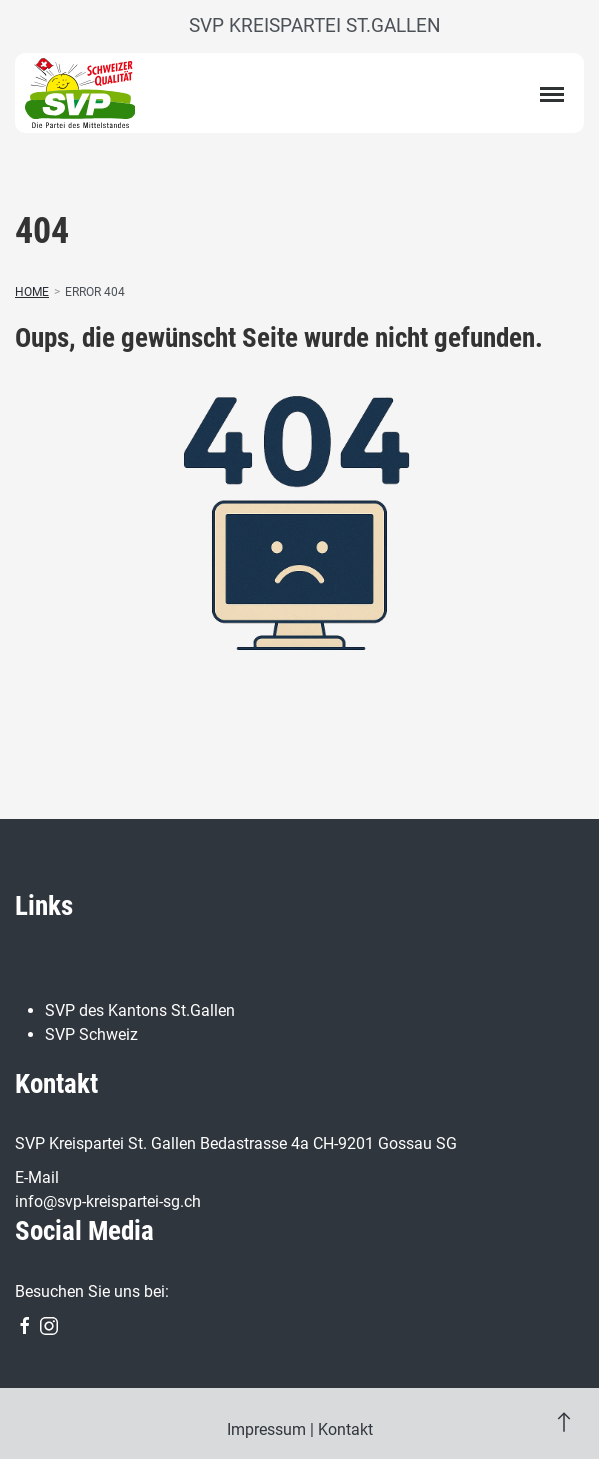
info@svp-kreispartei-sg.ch (108, 1201)
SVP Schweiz (91, 1034)
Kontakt (345, 1429)
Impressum (266, 1429)
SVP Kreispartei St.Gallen (315, 25)
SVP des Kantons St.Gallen (140, 1010)
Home (32, 292)
